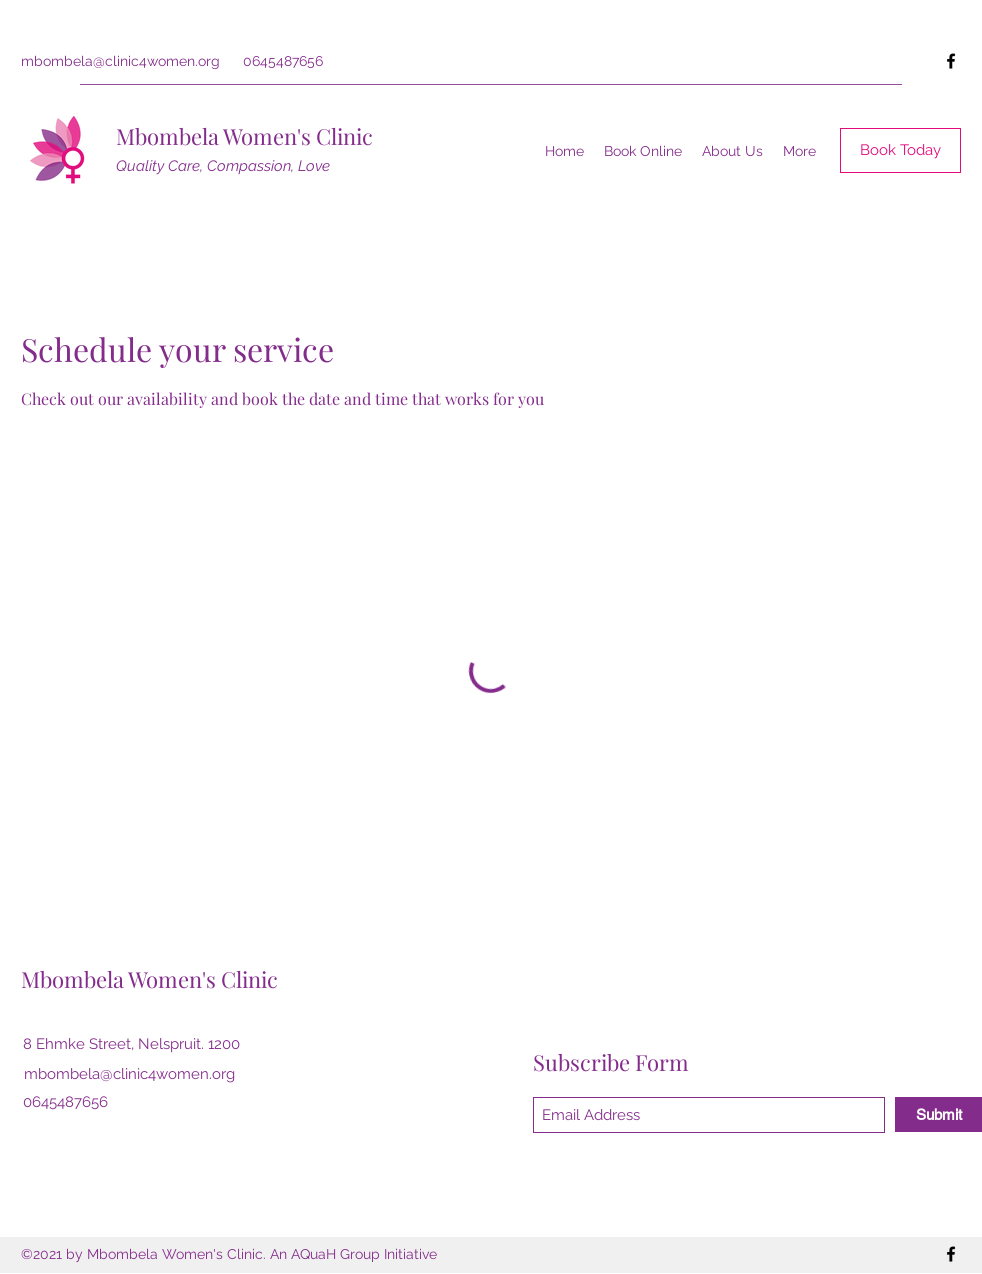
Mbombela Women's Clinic (244, 136)
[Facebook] (951, 61)
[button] (732, 151)
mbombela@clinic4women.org (120, 61)
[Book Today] (900, 150)
